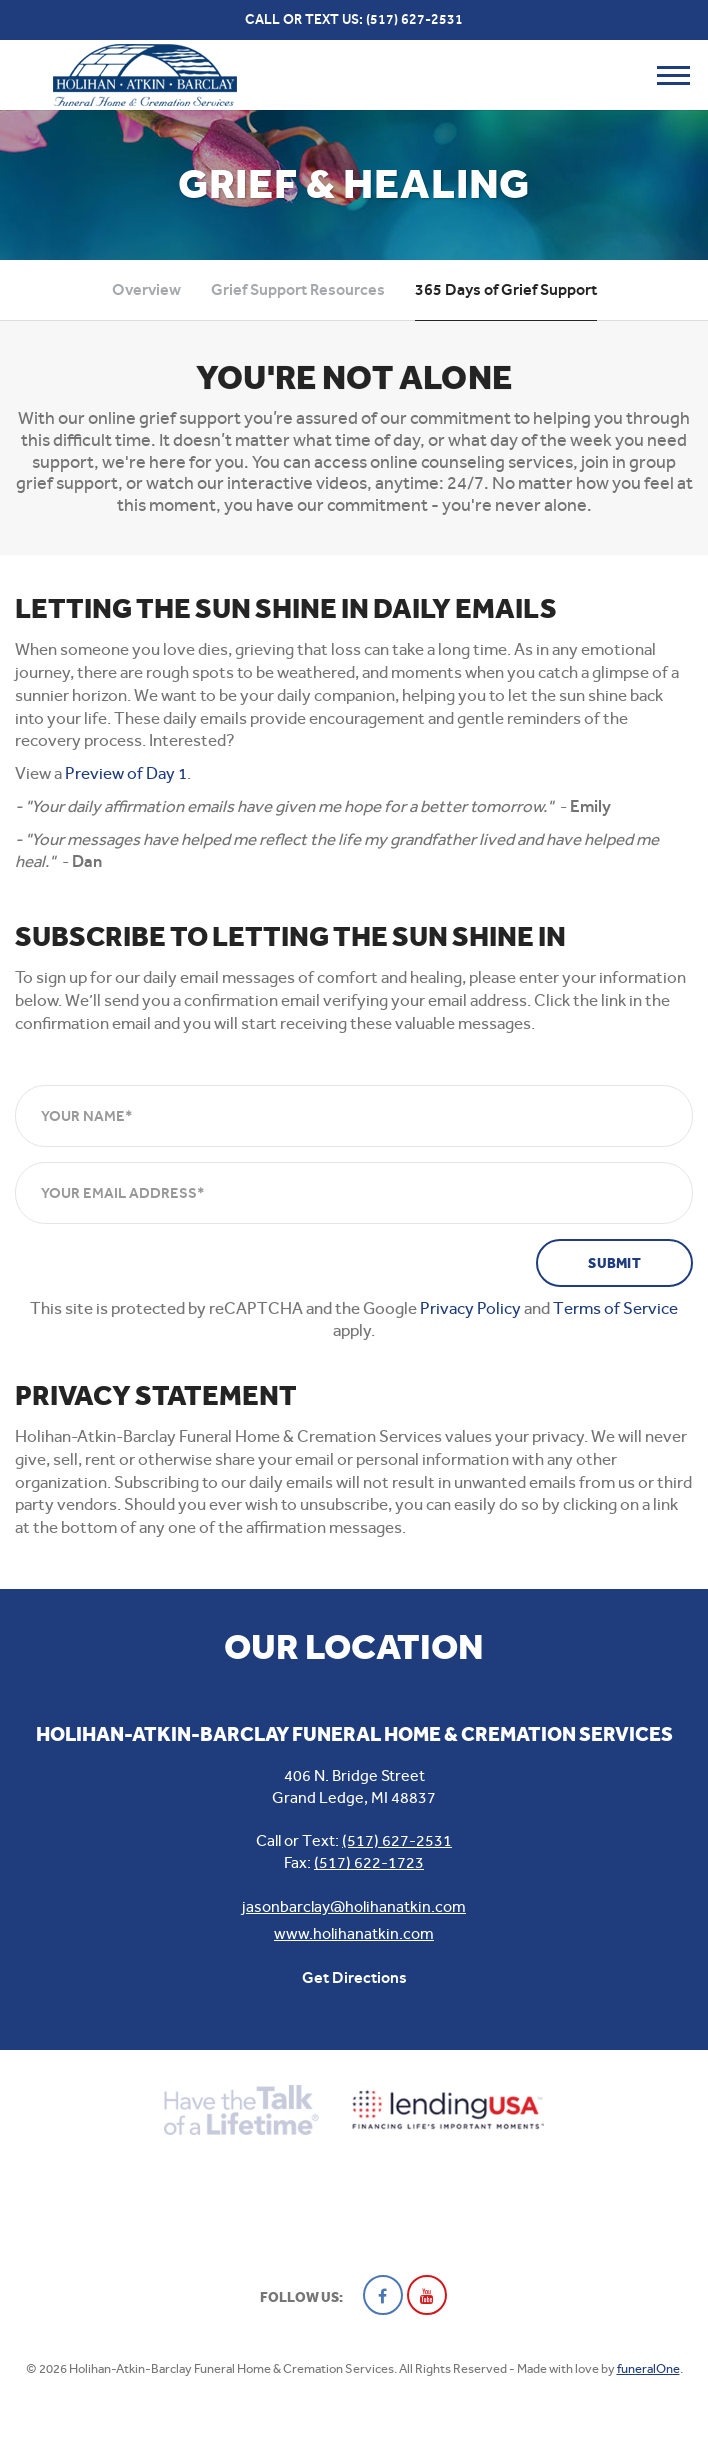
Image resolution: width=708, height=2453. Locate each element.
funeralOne (648, 2368)
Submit (614, 1263)
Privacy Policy (470, 1308)
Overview (146, 289)
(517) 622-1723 (369, 1862)
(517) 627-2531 (414, 19)
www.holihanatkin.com (354, 1933)
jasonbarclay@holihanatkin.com (354, 1906)
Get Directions (354, 1977)
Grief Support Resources (298, 289)
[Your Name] (354, 1116)
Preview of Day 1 (126, 773)
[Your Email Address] (354, 1193)
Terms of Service (615, 1308)
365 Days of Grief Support (506, 289)
